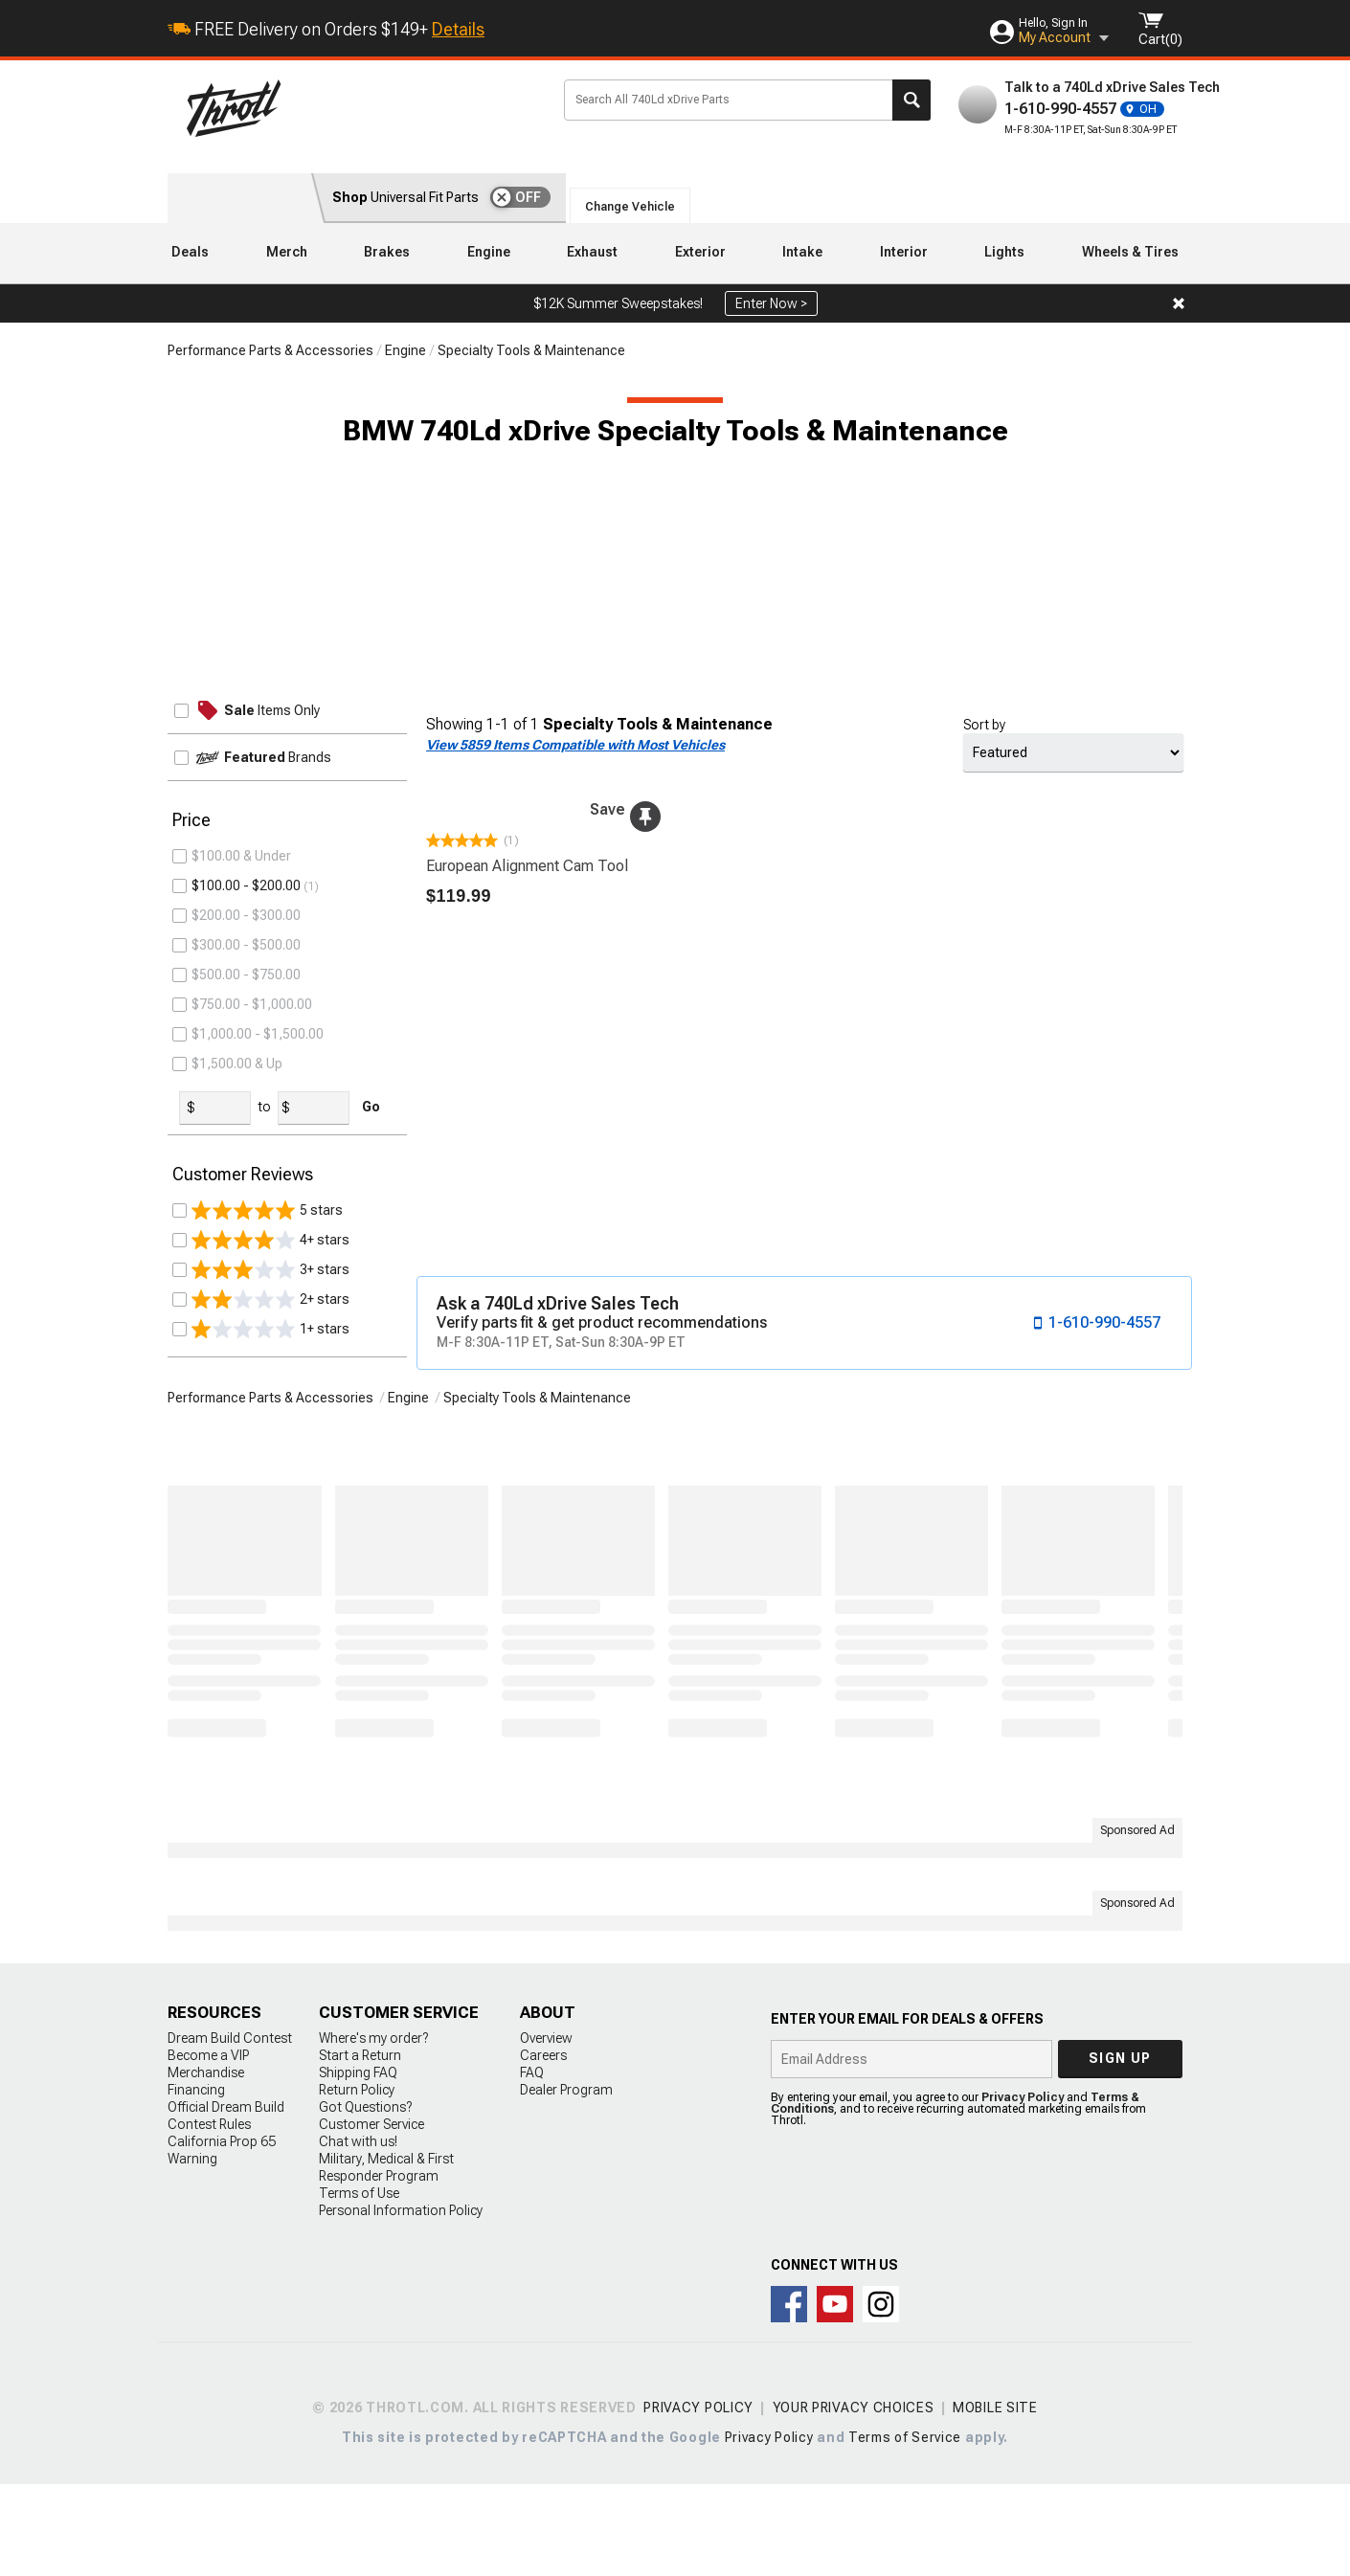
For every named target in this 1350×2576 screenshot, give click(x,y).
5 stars (267, 1314)
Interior (904, 251)
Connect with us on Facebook (789, 2396)
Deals (190, 251)
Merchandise (206, 2164)
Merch (286, 251)
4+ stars (270, 1344)
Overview (546, 2130)
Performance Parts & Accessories (270, 350)
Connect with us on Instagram (881, 2396)
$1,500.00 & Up (236, 1168)
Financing (196, 2181)
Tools (211, 855)
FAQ (532, 2164)
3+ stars (270, 1373)
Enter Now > (771, 303)
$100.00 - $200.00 (246, 989)
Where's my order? (373, 2130)
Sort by (984, 724)
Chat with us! (358, 2233)
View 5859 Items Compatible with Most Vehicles (575, 744)
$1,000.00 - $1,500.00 (257, 1138)
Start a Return (360, 2147)
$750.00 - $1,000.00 (251, 1108)
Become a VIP (208, 2147)
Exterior (700, 251)
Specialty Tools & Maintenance (531, 350)
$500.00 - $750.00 (246, 1078)
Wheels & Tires (1130, 251)
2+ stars (270, 1403)
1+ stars (270, 1433)
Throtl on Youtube (835, 2396)
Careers (543, 2147)
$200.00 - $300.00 (246, 1019)
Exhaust (592, 251)
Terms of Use (359, 2285)
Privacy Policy (1022, 2189)
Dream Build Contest (230, 2130)
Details (458, 29)
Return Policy (356, 2181)
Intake (802, 251)
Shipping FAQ (358, 2164)
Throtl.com (360, 108)
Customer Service (371, 2216)
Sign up (1120, 2150)
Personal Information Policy (401, 2302)
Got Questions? (365, 2198)
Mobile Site (995, 2499)
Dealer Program (566, 2181)
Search (911, 100)
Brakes (387, 251)
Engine (488, 251)
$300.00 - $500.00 (246, 1049)
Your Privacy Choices (853, 2499)
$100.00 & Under (241, 960)
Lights (1004, 251)
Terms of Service (904, 2529)
